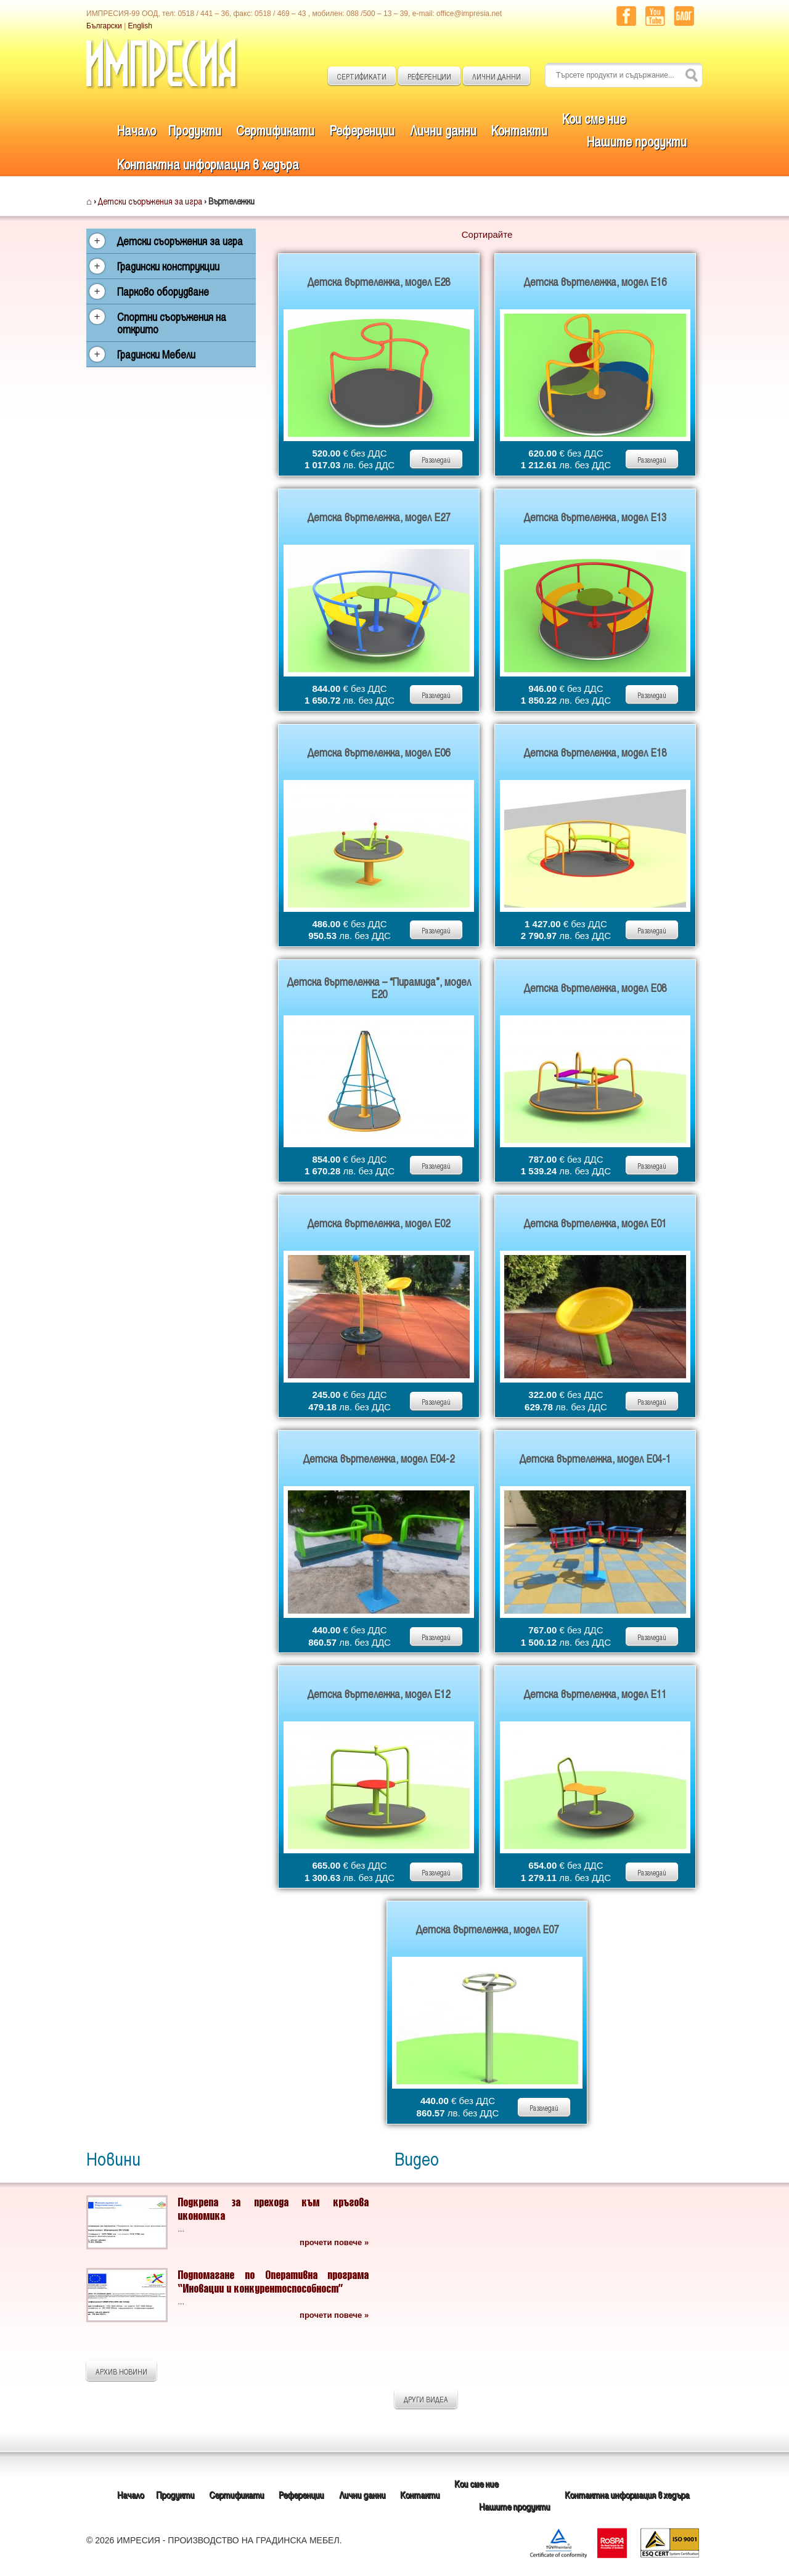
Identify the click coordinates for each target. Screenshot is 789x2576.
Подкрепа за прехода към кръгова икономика (273, 2208)
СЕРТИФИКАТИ (361, 76)
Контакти (519, 129)
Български (104, 26)
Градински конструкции (168, 266)
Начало (136, 129)
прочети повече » (334, 2241)
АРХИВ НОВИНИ (121, 2371)
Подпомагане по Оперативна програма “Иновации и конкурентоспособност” (273, 2280)
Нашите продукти (637, 140)
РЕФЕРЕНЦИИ (429, 76)
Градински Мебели (156, 354)
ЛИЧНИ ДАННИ (496, 76)
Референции (361, 129)
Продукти (194, 129)
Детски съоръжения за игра (150, 200)
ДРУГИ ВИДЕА (426, 2398)
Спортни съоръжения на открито (171, 323)
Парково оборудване (163, 291)
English (140, 26)
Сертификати (275, 129)
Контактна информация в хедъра (208, 163)
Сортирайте (487, 234)
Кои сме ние (594, 118)
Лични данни (443, 129)
